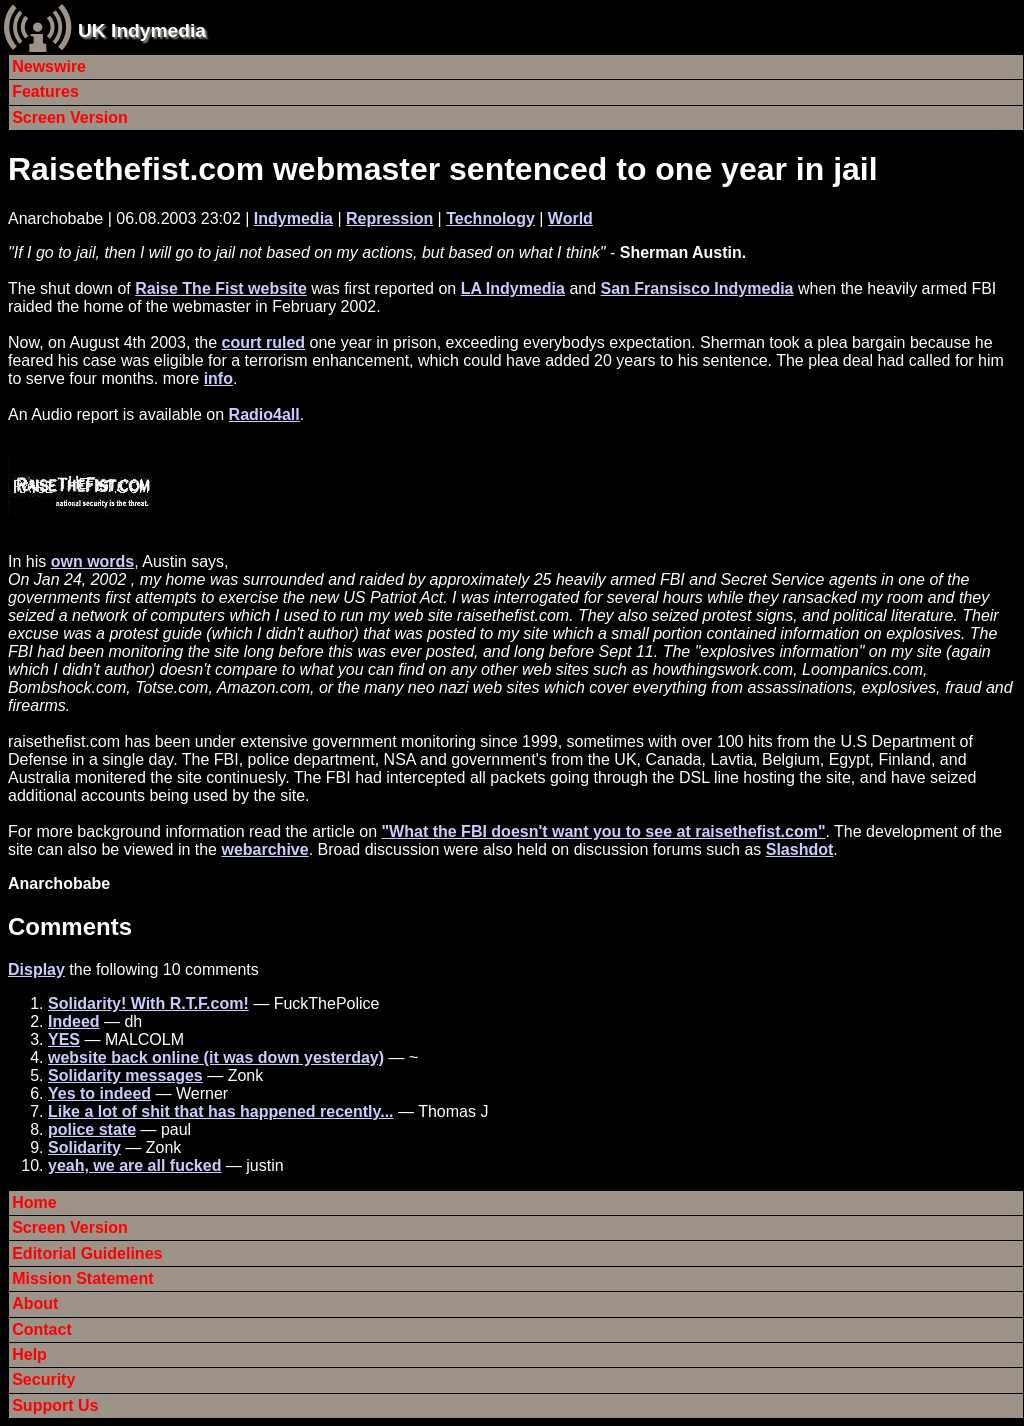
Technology (490, 218)
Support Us (55, 1405)
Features (45, 91)
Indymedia (293, 218)
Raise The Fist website (221, 288)
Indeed (74, 1021)
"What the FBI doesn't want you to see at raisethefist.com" (604, 831)
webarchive (264, 849)
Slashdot (800, 849)
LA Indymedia (513, 288)
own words (93, 561)
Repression (389, 218)
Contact (42, 1329)
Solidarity (84, 1147)
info (218, 378)
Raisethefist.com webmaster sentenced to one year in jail (443, 169)
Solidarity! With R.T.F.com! (148, 1003)
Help (29, 1354)
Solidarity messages (125, 1075)
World (570, 218)
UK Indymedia (142, 30)
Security (43, 1379)
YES (64, 1039)
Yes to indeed (99, 1093)
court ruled (264, 342)
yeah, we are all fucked (134, 1165)
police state (92, 1129)
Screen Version (70, 117)
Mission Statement (82, 1278)
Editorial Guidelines (87, 1253)
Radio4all (264, 414)
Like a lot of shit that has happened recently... (221, 1111)
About (35, 1303)
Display (36, 969)
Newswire (49, 66)
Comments (70, 926)
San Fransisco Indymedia (697, 288)
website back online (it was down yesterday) (216, 1057)
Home (34, 1202)
